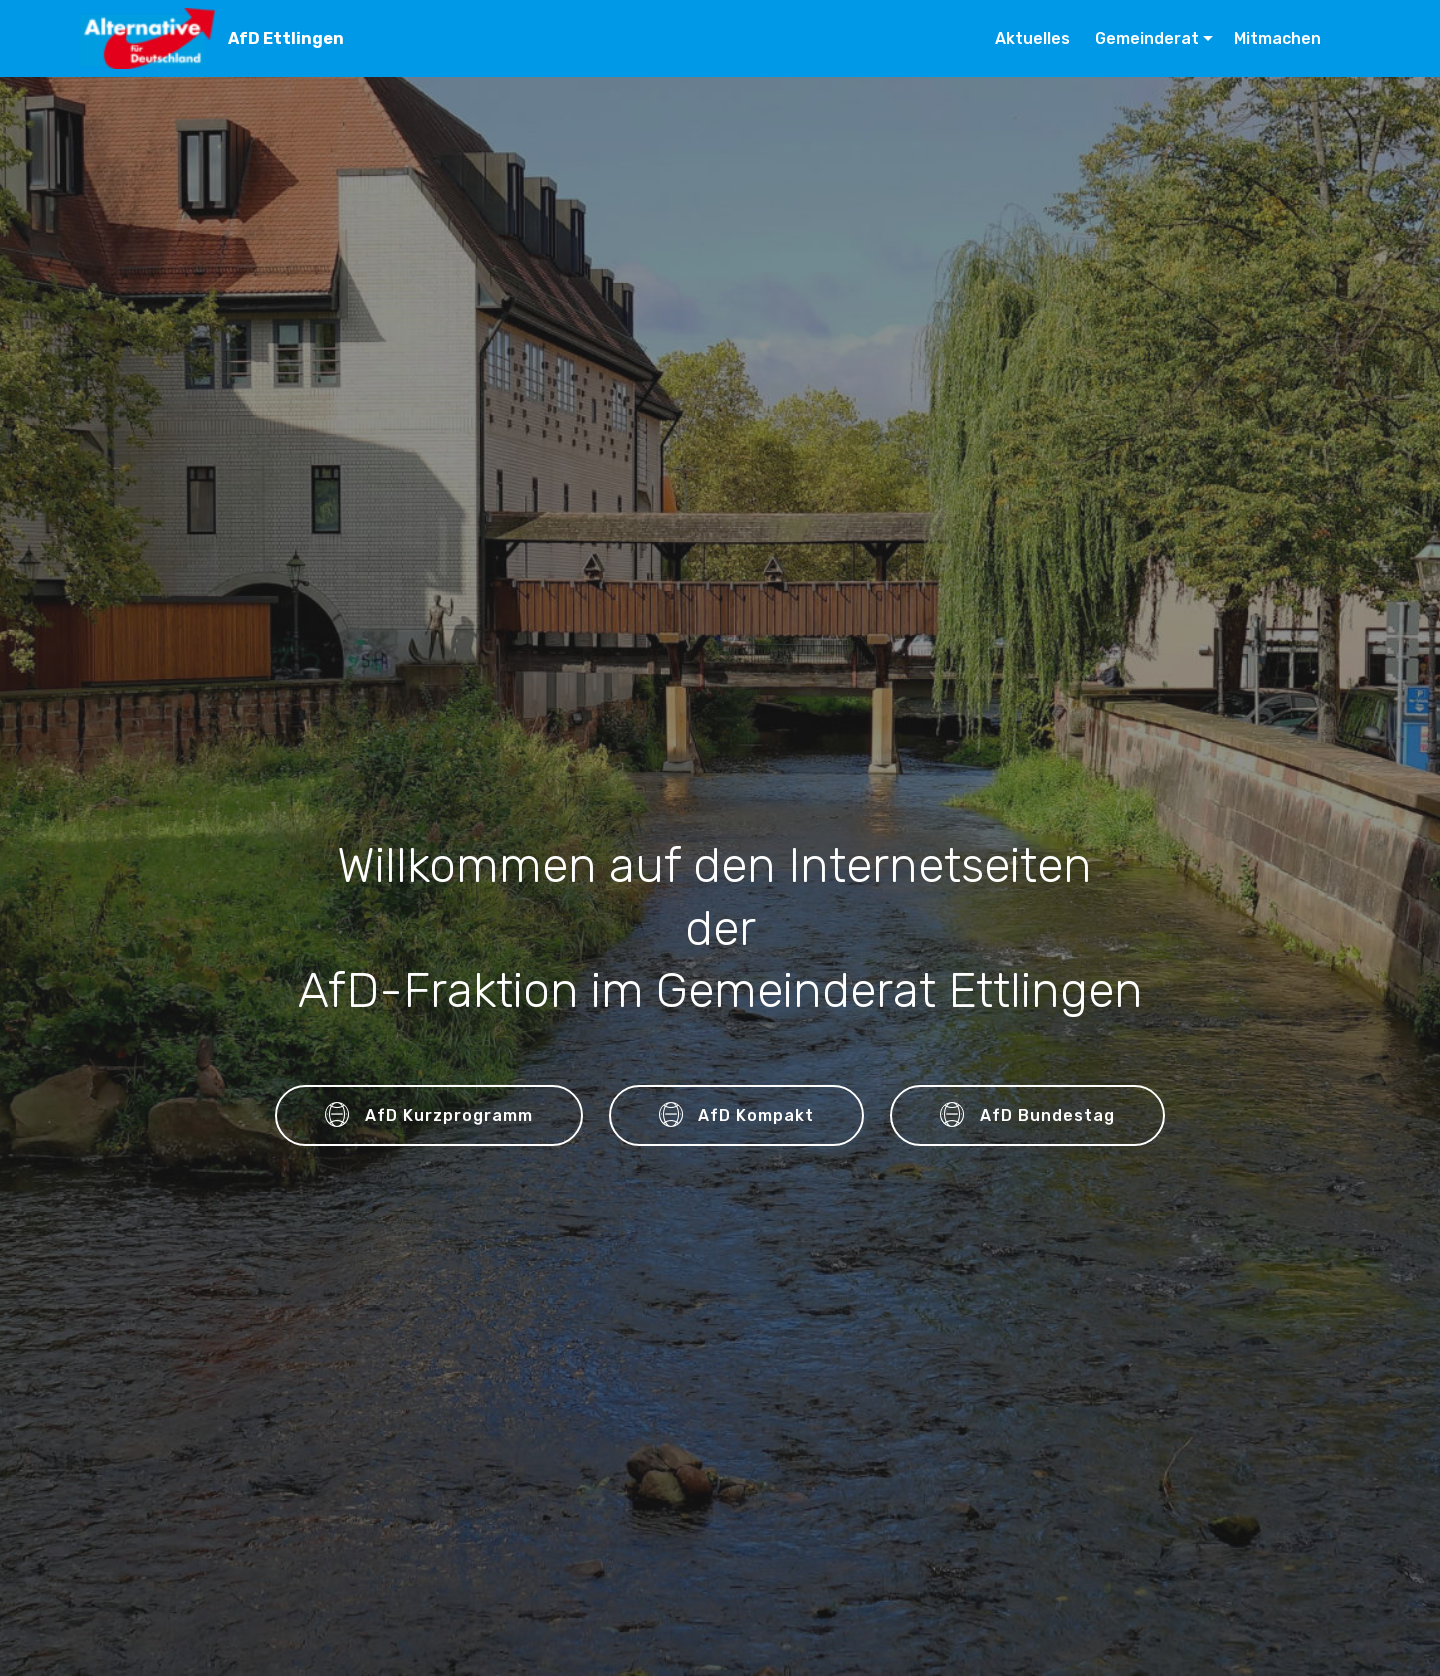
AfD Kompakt (737, 1116)
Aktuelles (1034, 38)
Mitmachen (1277, 38)
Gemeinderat (1147, 38)
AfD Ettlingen (286, 38)
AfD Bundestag (1027, 1116)
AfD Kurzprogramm (429, 1116)
